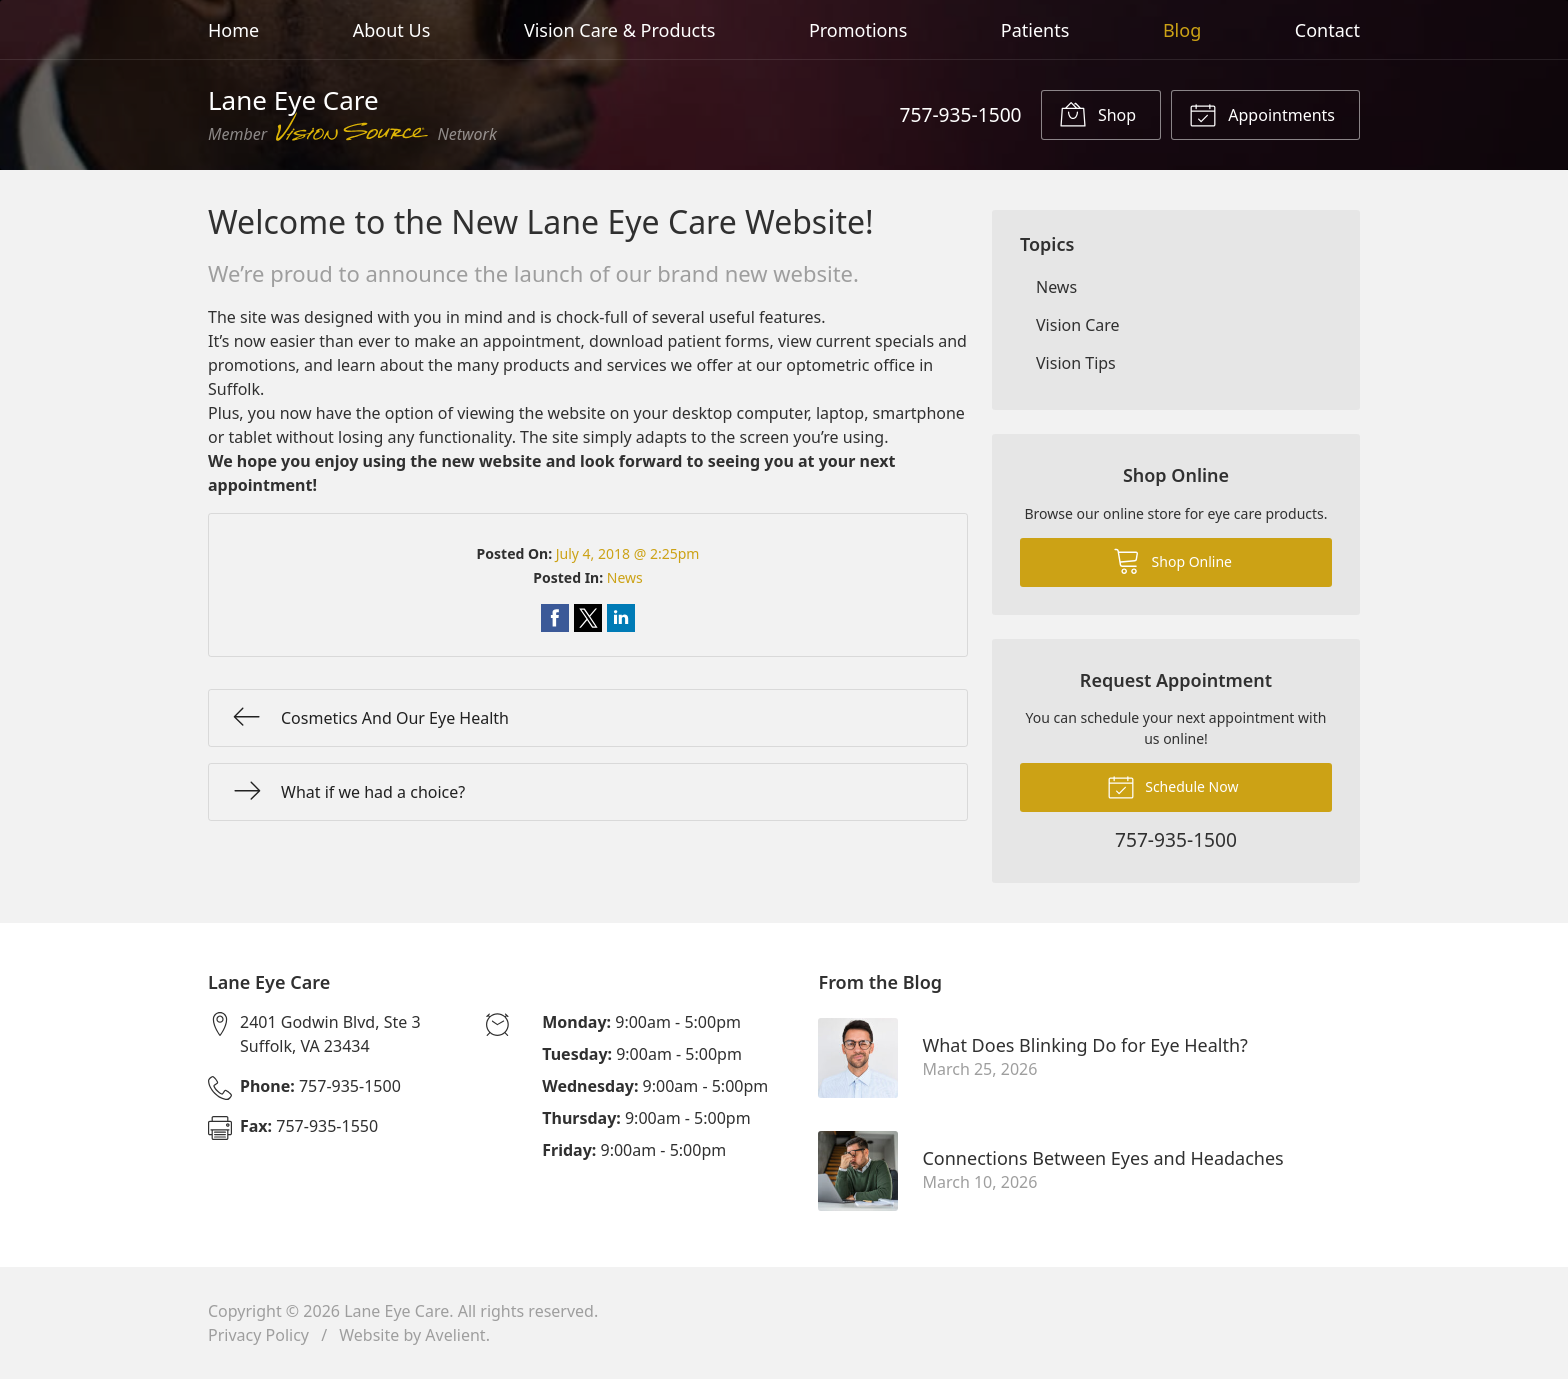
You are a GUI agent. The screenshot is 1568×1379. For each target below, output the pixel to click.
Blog (1182, 30)
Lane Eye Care (396, 1311)
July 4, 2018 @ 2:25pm (628, 553)
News (625, 577)
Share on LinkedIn (621, 618)
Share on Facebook (555, 618)
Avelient (455, 1335)
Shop (1097, 114)
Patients (1035, 30)
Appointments (1262, 114)
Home (233, 30)
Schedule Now (1173, 786)
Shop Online (1172, 560)
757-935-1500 (960, 114)
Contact (1327, 30)
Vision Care (1078, 325)
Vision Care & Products (619, 30)
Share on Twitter (588, 618)
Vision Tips (1076, 363)
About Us (392, 30)
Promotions (858, 30)
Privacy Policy (258, 1335)
